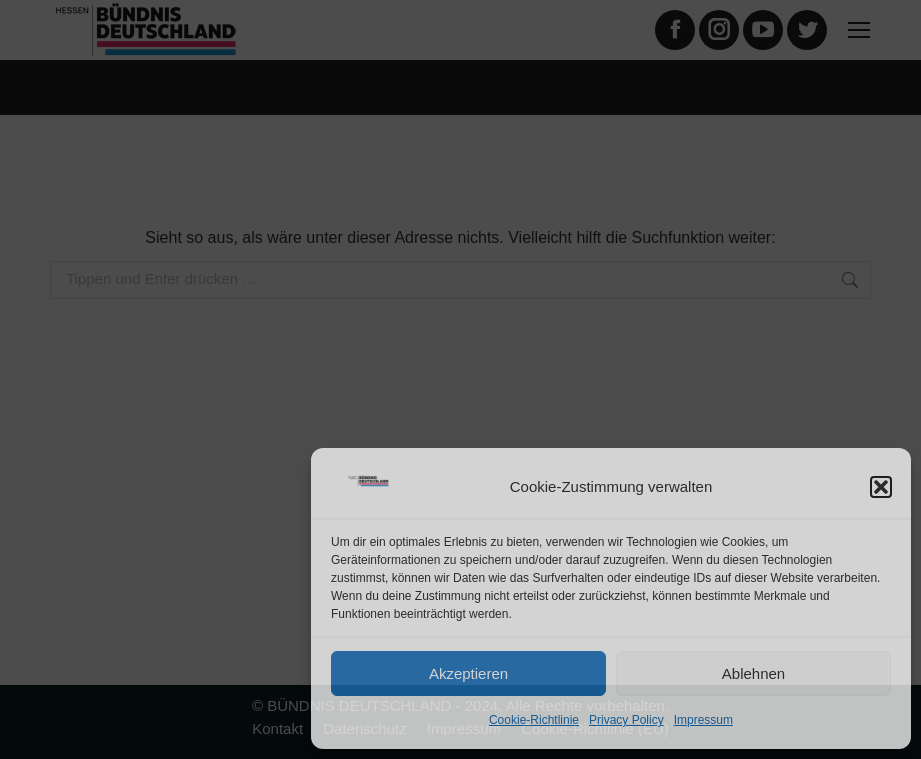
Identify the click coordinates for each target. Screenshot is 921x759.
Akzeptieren (468, 673)
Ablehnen (753, 673)
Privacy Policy (626, 720)
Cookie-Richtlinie (534, 720)
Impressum (703, 720)
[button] (881, 487)
